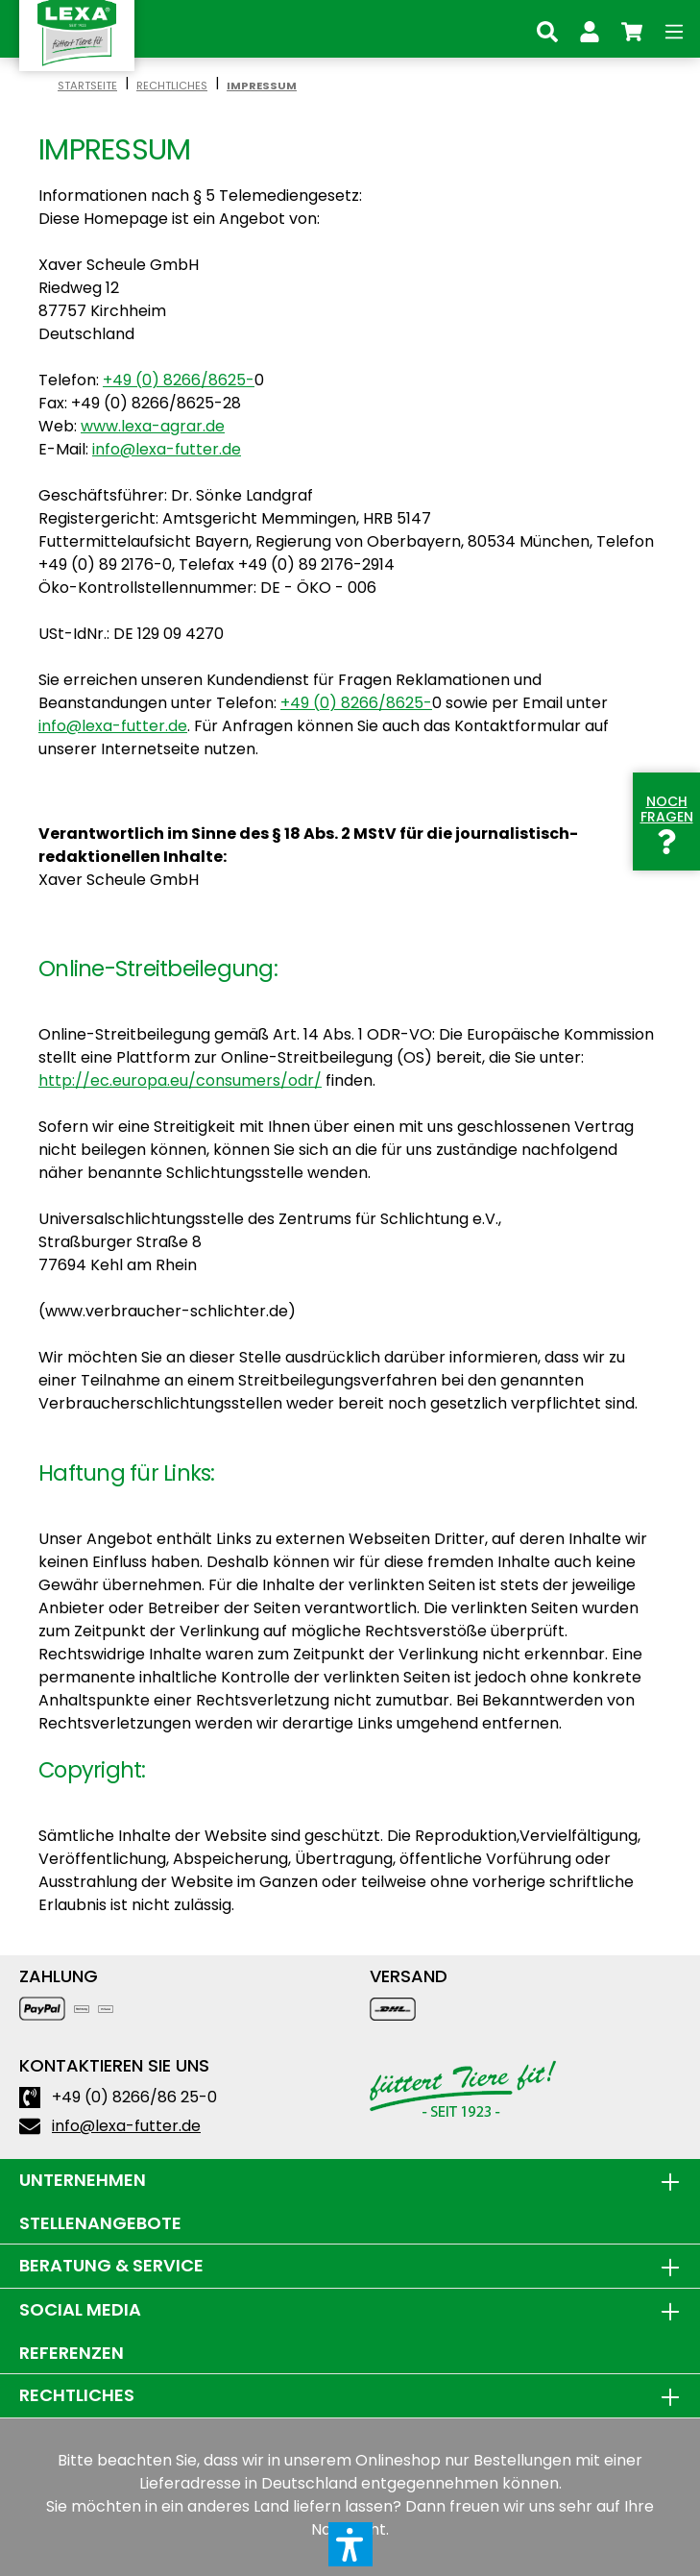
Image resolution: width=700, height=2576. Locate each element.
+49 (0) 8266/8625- (178, 380)
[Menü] (674, 29)
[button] (350, 2544)
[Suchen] (547, 29)
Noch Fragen (666, 821)
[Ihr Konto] (589, 29)
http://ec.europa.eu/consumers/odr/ (180, 1080)
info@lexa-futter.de (166, 449)
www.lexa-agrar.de (153, 426)
